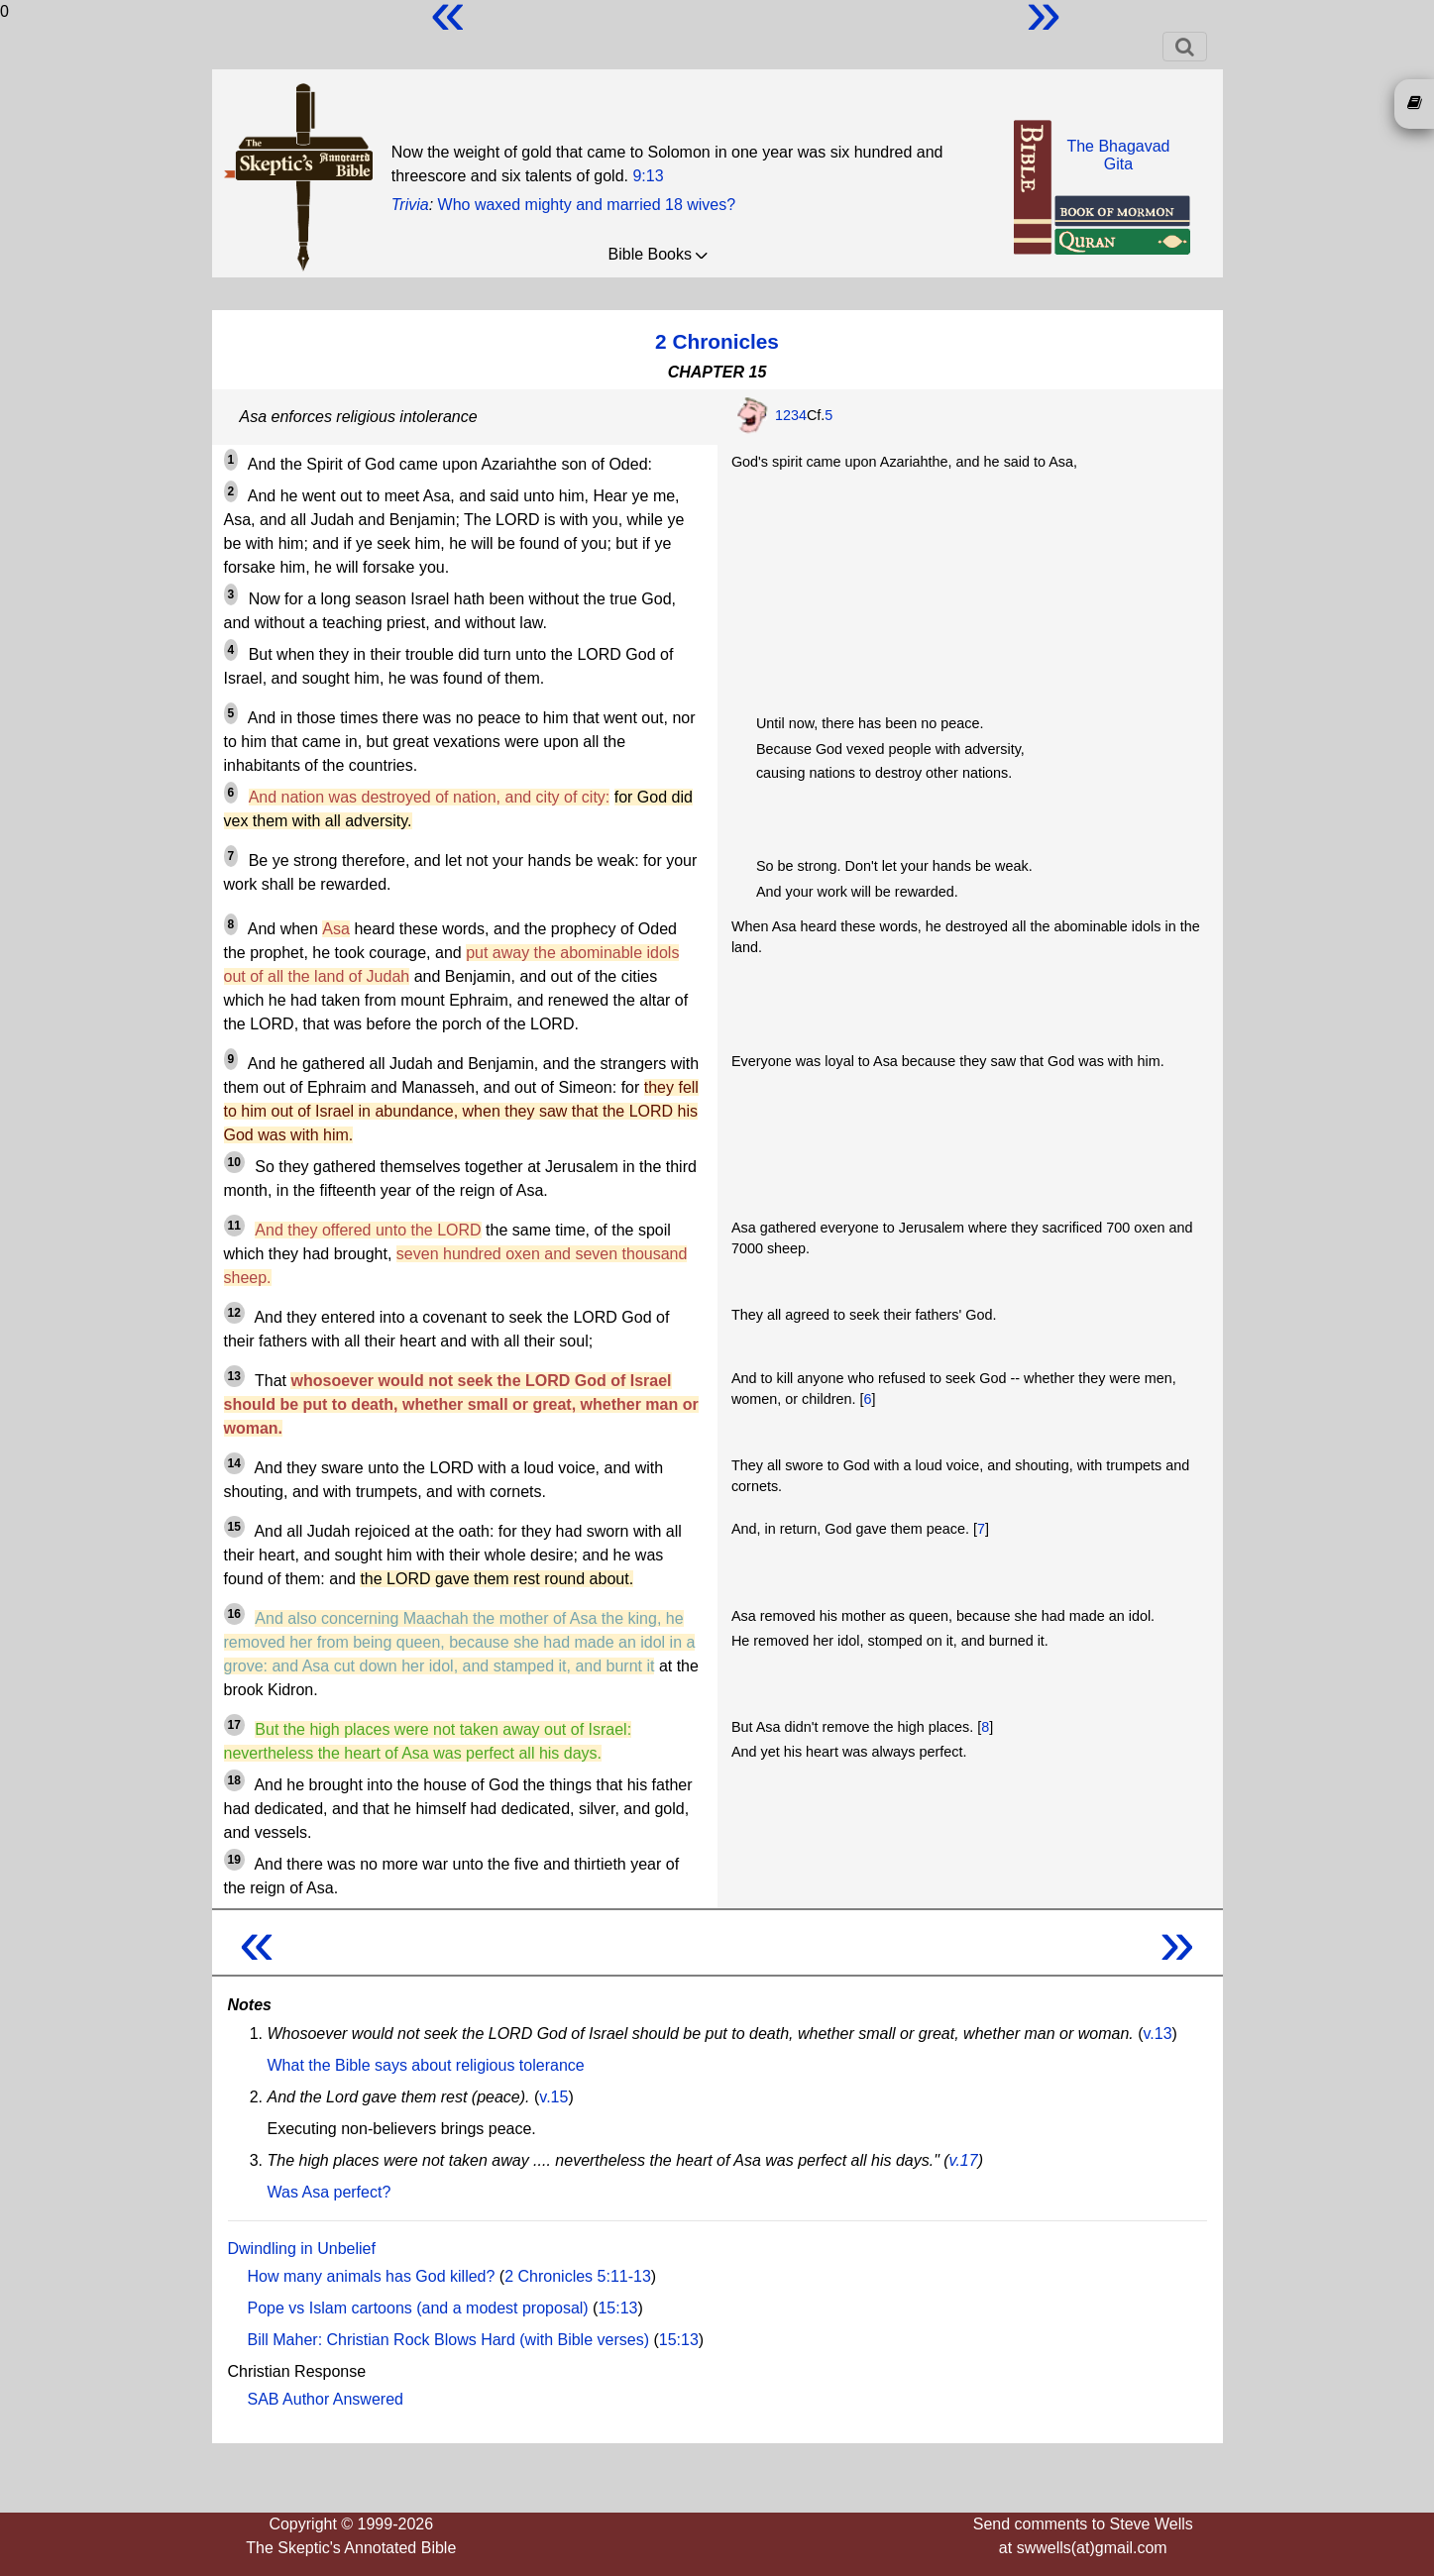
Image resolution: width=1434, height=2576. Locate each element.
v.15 (553, 2097)
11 (234, 1226)
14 (234, 1463)
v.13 (1158, 2033)
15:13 (617, 2308)
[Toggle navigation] (1184, 46)
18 (234, 1780)
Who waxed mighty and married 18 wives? (587, 204)
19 (234, 1860)
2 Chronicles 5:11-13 (577, 2276)
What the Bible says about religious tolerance (426, 2065)
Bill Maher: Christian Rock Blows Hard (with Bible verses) (448, 2339)
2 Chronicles (717, 341)
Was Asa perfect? (329, 2192)
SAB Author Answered (325, 2399)
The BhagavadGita (1117, 155)
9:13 (647, 175)
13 (234, 1376)
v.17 (963, 2160)
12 (234, 1313)
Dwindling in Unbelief (302, 2248)
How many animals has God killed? (372, 2276)
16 (234, 1614)
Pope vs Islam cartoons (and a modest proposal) (418, 2308)
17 (234, 1725)
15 (234, 1527)
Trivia (410, 204)
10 (234, 1162)
